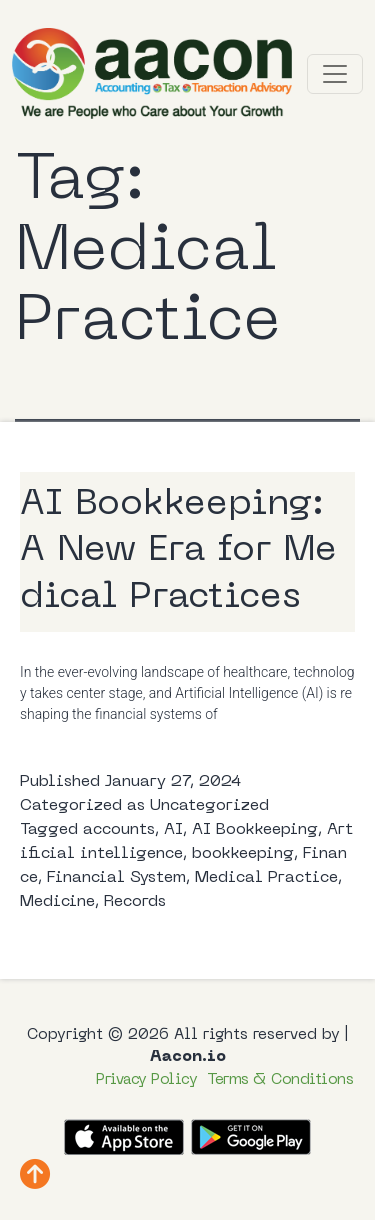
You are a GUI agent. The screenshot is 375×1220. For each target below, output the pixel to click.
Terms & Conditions (280, 1080)
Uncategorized (209, 806)
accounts (119, 830)
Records (135, 902)
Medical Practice (266, 878)
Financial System (116, 878)
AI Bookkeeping (255, 830)
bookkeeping (243, 854)
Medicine (57, 902)
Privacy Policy (146, 1080)
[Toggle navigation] (335, 74)
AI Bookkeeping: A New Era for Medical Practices (178, 552)
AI (173, 830)
